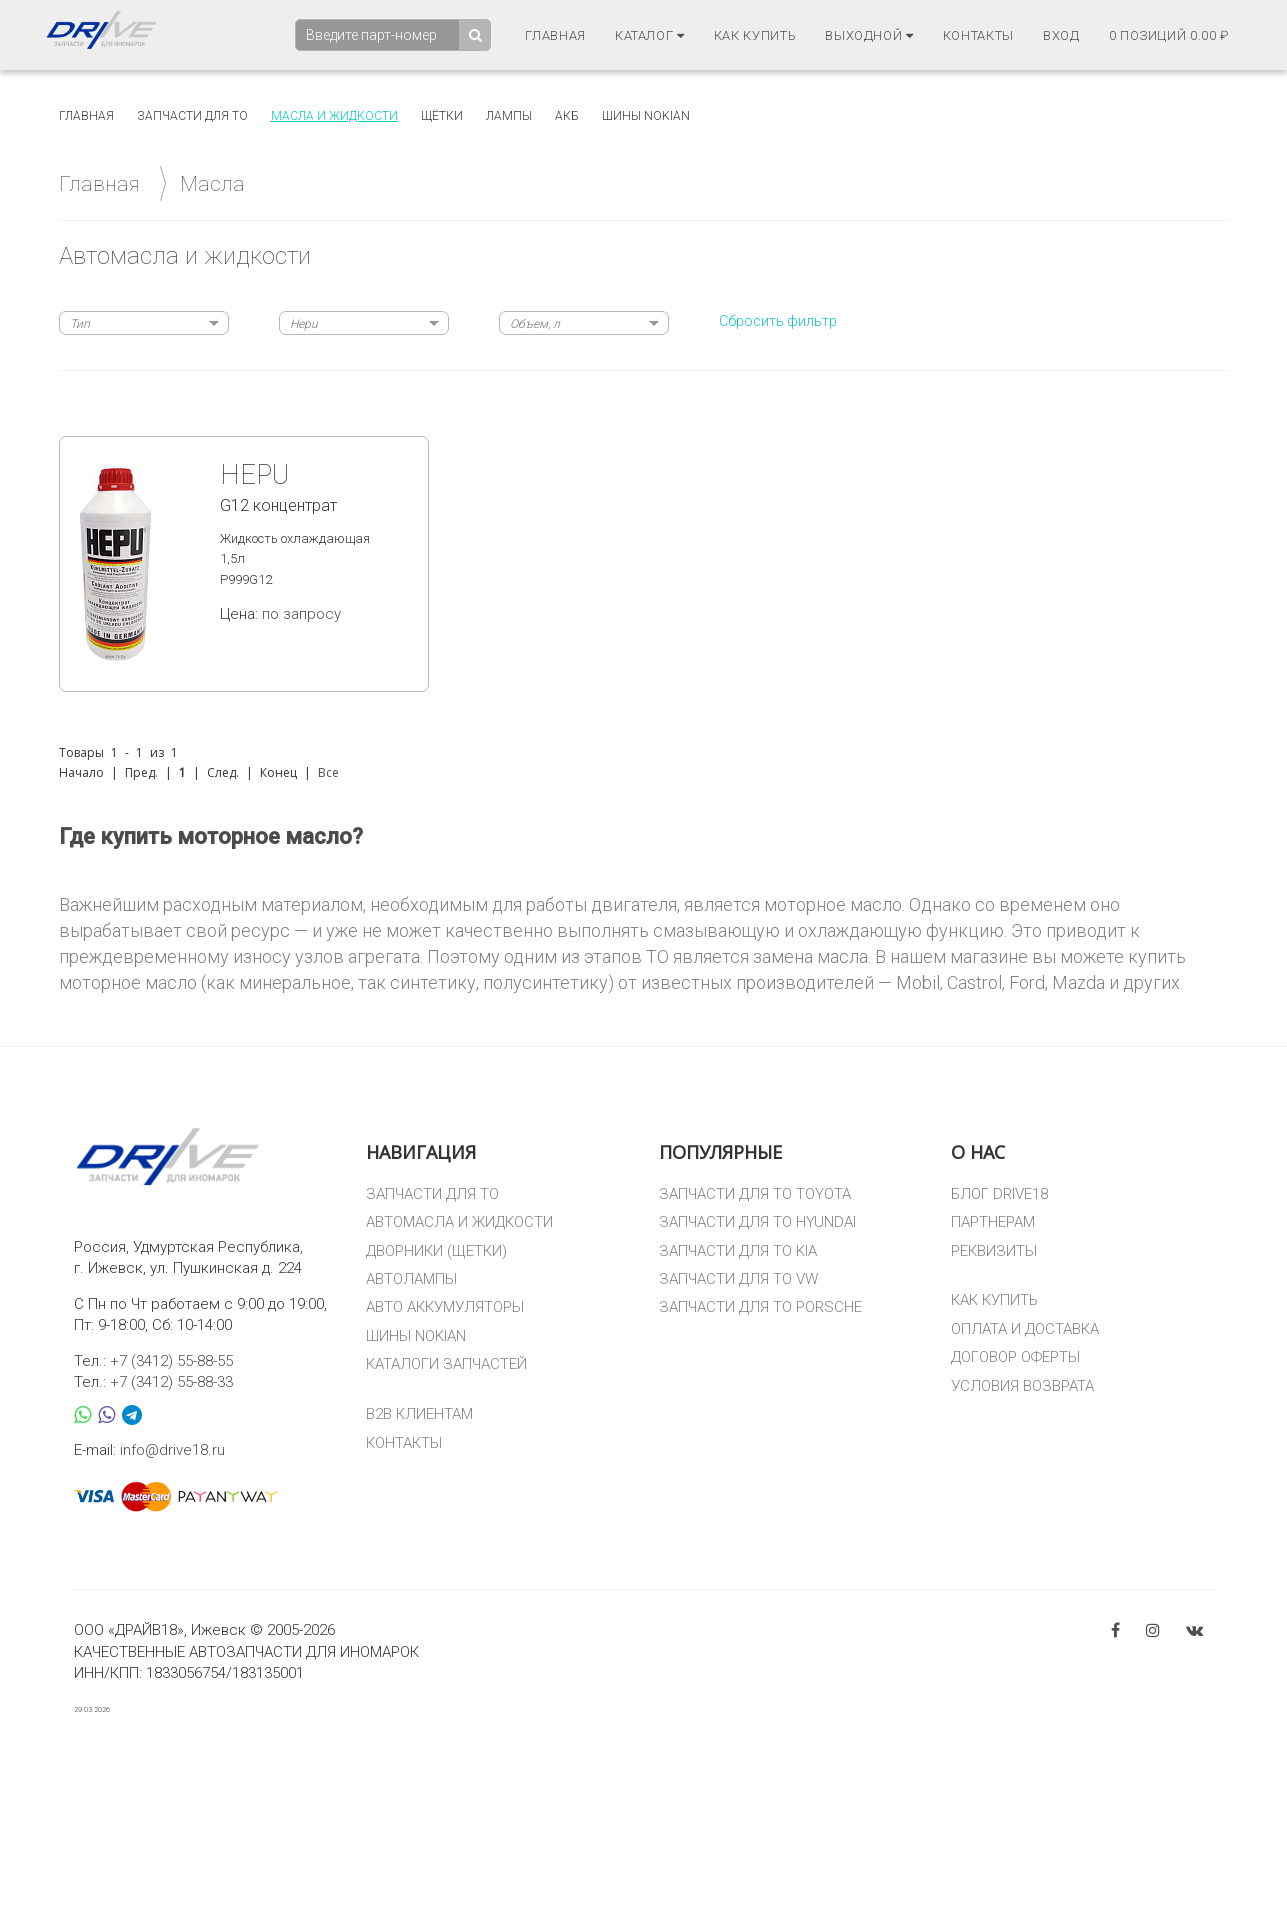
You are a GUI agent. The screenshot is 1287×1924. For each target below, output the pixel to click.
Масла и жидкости (334, 116)
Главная (555, 34)
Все (328, 772)
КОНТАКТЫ (404, 1443)
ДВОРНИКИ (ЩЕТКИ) (436, 1251)
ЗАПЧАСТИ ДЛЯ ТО (432, 1194)
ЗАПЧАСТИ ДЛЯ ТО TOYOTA (755, 1194)
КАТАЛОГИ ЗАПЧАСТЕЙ (446, 1364)
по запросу (301, 614)
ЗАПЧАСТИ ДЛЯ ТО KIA (738, 1251)
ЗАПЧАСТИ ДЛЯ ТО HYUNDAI (757, 1222)
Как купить (755, 34)
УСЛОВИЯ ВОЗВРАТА (1022, 1386)
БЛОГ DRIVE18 (999, 1194)
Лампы (509, 116)
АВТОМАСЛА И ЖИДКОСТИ (459, 1222)
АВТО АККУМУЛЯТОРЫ (445, 1307)
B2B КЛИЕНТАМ (419, 1414)
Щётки (442, 116)
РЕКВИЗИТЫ (994, 1251)
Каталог (650, 34)
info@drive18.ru (172, 1450)
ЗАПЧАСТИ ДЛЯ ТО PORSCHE (760, 1307)
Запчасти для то (192, 116)
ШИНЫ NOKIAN (416, 1336)
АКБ (567, 116)
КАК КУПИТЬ (994, 1300)
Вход (1061, 34)
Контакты (978, 34)
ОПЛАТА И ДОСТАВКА (1025, 1329)
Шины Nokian (646, 116)
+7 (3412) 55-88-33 (171, 1382)
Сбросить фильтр (778, 321)
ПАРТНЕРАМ (993, 1222)
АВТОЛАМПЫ (411, 1279)
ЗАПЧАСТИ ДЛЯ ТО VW (738, 1279)
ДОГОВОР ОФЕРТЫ (1015, 1357)
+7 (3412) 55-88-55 (171, 1361)
